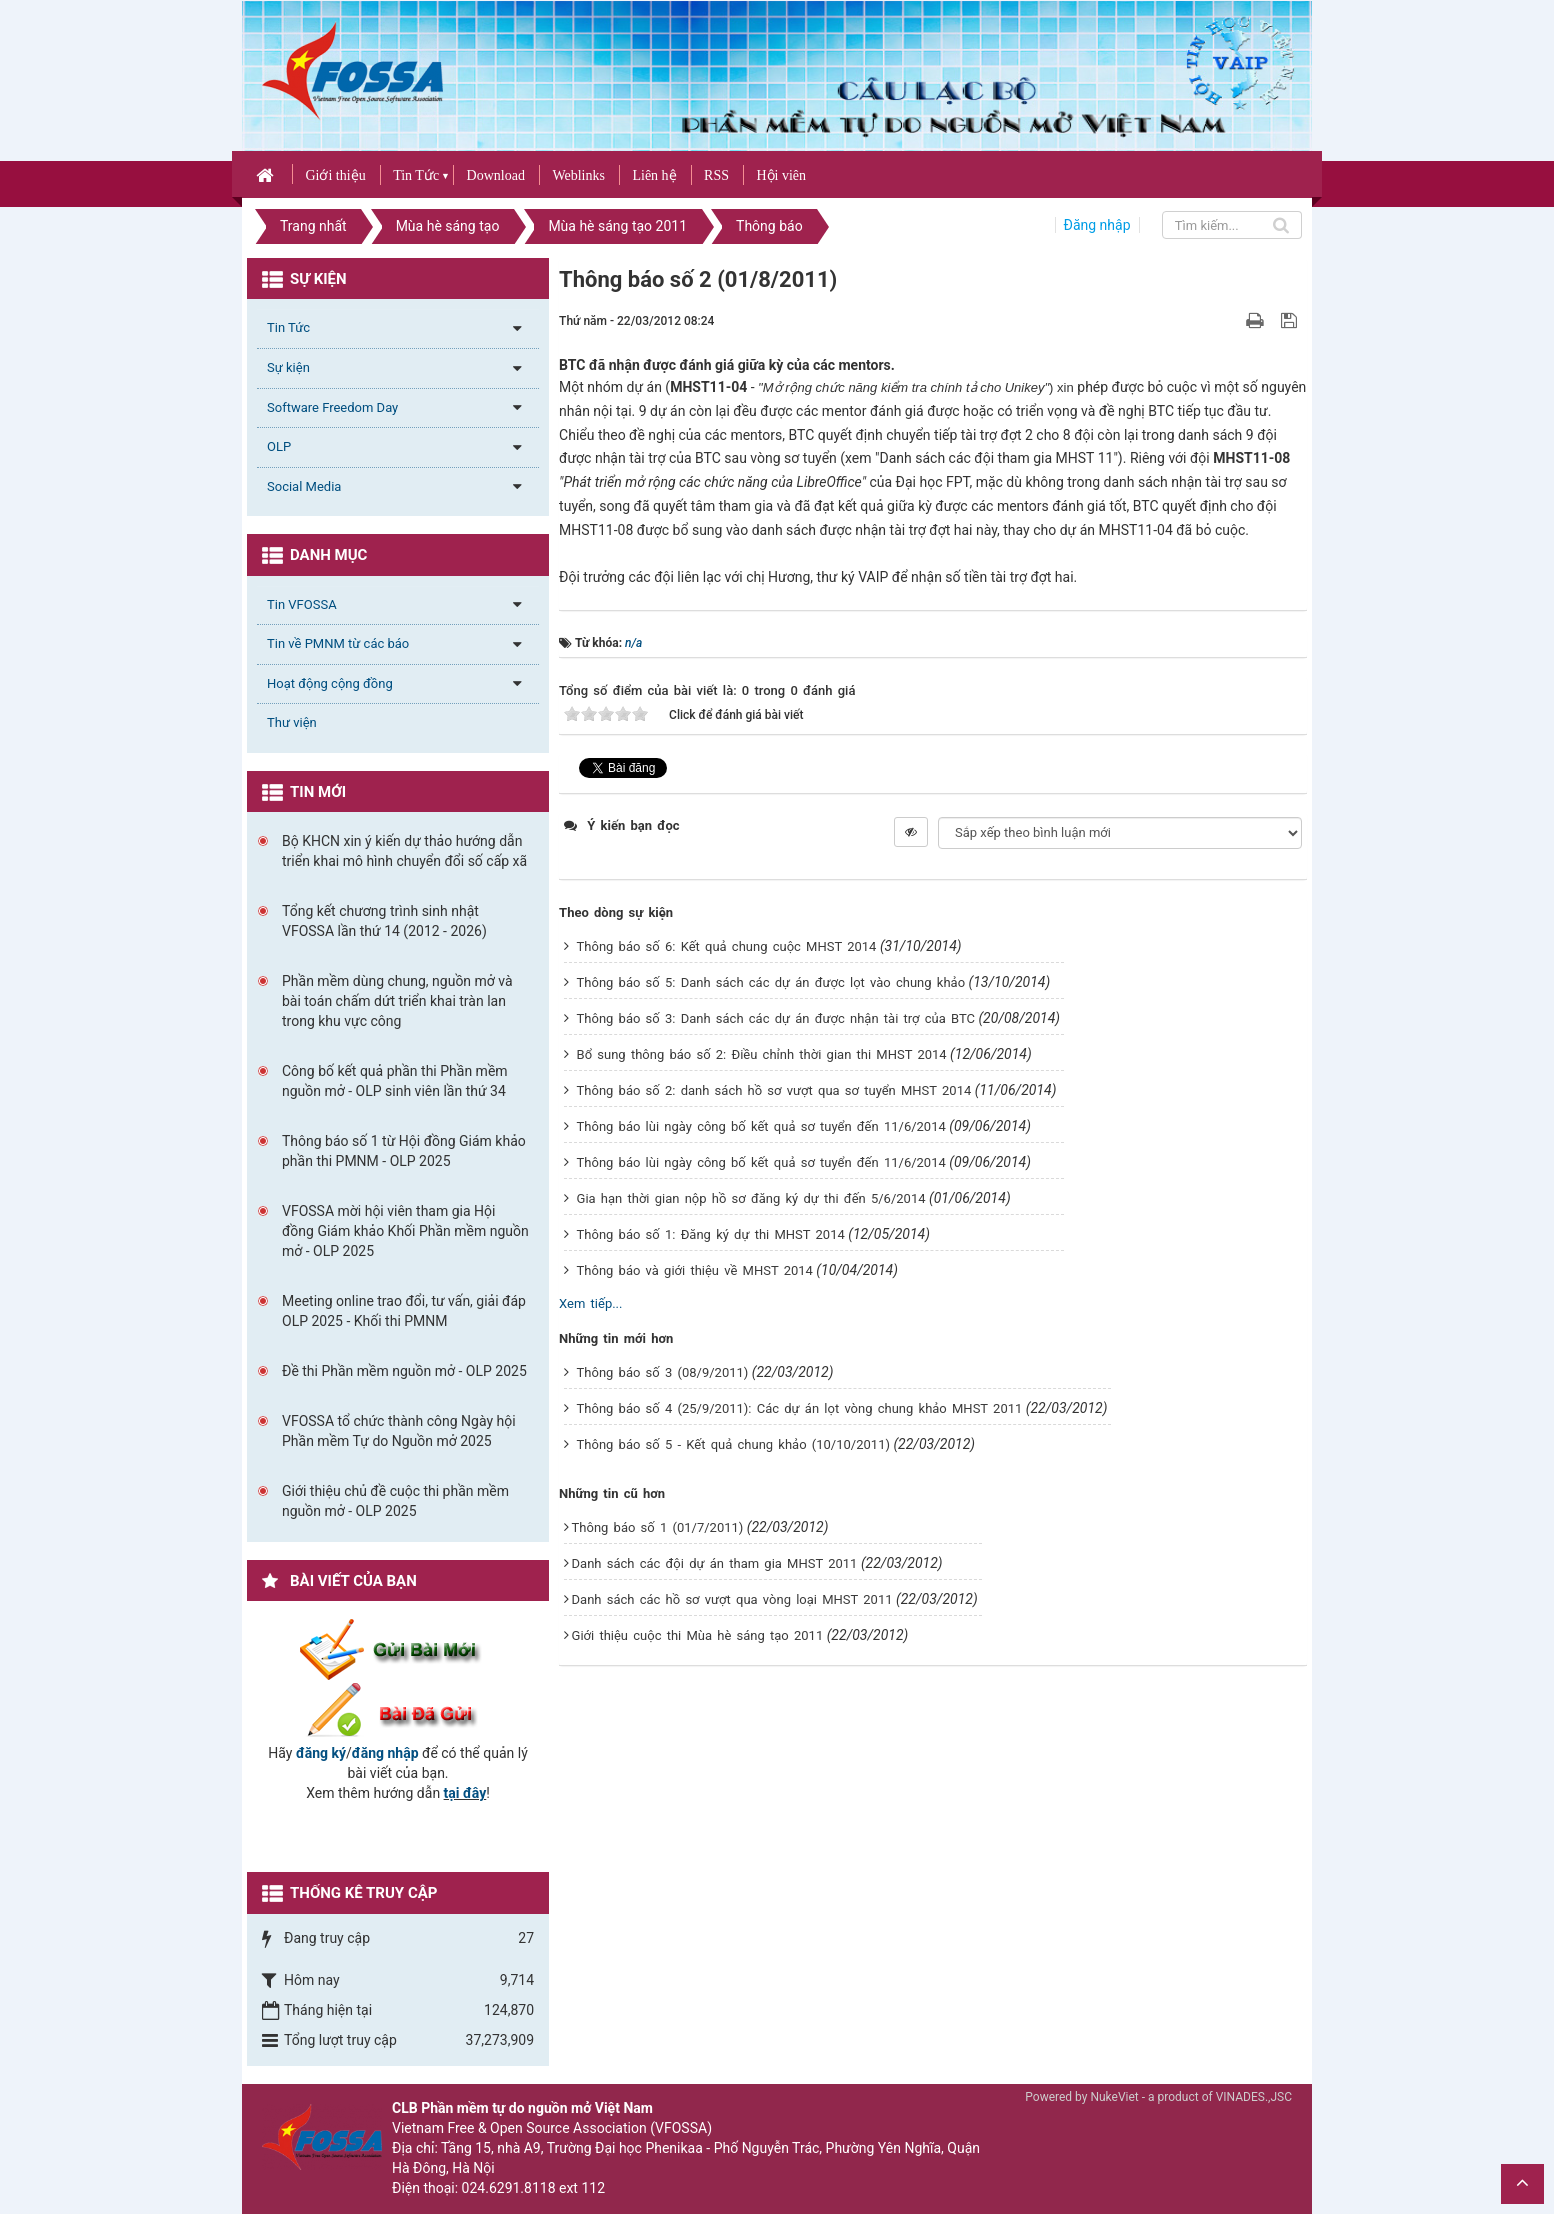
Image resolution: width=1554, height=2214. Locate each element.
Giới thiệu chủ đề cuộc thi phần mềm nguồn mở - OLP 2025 (395, 1501)
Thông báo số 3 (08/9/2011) (663, 1372)
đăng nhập (385, 1753)
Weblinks (578, 175)
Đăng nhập (1097, 225)
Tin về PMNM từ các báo (338, 643)
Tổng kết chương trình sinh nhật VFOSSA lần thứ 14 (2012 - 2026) (384, 921)
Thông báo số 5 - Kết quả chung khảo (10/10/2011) (733, 1444)
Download (496, 175)
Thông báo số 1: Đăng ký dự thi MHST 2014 (711, 1234)
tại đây (465, 1793)
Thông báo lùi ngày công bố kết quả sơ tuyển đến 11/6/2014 (761, 1126)
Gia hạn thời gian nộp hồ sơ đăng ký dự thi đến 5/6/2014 (751, 1198)
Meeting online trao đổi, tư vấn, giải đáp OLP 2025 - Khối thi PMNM (404, 1311)
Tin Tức (416, 175)
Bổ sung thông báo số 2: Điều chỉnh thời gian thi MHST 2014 (762, 1054)
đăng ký (321, 1753)
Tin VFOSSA (302, 604)
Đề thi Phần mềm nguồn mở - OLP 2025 (404, 1371)
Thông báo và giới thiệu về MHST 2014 (695, 1270)
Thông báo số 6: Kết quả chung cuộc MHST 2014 (727, 946)
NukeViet (1114, 2097)
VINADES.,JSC (1254, 2097)
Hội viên (781, 175)
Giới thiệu (335, 175)
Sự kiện (288, 367)
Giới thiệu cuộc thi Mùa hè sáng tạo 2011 (698, 1635)
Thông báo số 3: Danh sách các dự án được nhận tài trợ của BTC (776, 1018)
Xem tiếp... (590, 1303)
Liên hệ (654, 175)
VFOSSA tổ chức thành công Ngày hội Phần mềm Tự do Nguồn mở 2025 (399, 1431)
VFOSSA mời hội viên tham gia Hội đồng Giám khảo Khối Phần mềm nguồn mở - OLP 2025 (405, 1231)
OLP (279, 446)
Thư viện (292, 722)
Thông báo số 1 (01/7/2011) (658, 1527)
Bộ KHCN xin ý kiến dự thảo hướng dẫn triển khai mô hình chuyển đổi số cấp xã (404, 851)
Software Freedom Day (332, 407)
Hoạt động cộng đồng (330, 683)
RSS (716, 175)
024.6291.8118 (509, 2188)
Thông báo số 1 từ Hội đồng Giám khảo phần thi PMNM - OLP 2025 (404, 1151)
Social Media (304, 486)
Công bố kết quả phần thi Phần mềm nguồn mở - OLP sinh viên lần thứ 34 (395, 1081)
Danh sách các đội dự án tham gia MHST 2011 (715, 1563)
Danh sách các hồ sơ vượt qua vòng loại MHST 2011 (732, 1599)
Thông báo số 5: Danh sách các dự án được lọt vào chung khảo (771, 982)
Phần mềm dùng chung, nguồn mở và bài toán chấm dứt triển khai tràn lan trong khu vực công (397, 1001)
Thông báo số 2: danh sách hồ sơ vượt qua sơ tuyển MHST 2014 (774, 1090)
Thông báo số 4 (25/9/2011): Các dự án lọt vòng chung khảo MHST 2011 (800, 1408)
